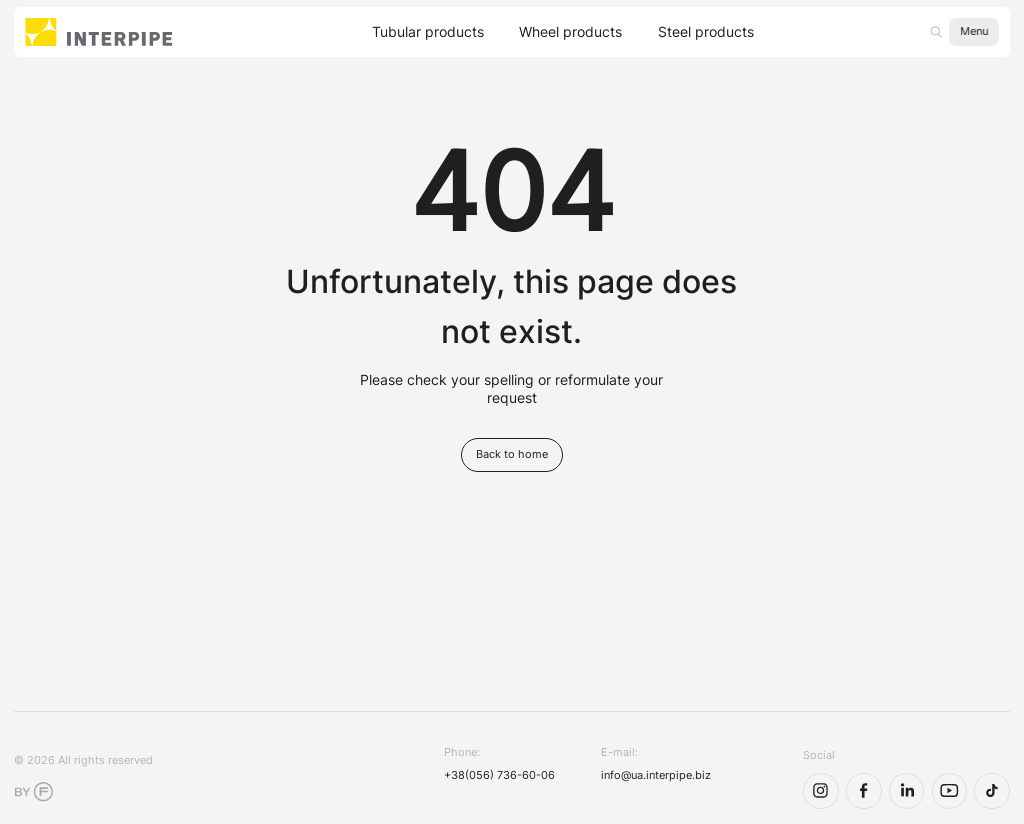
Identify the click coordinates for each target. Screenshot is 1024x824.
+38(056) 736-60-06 (499, 775)
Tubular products (428, 32)
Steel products (706, 32)
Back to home (512, 454)
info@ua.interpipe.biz (656, 775)
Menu (974, 31)
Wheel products (570, 32)
